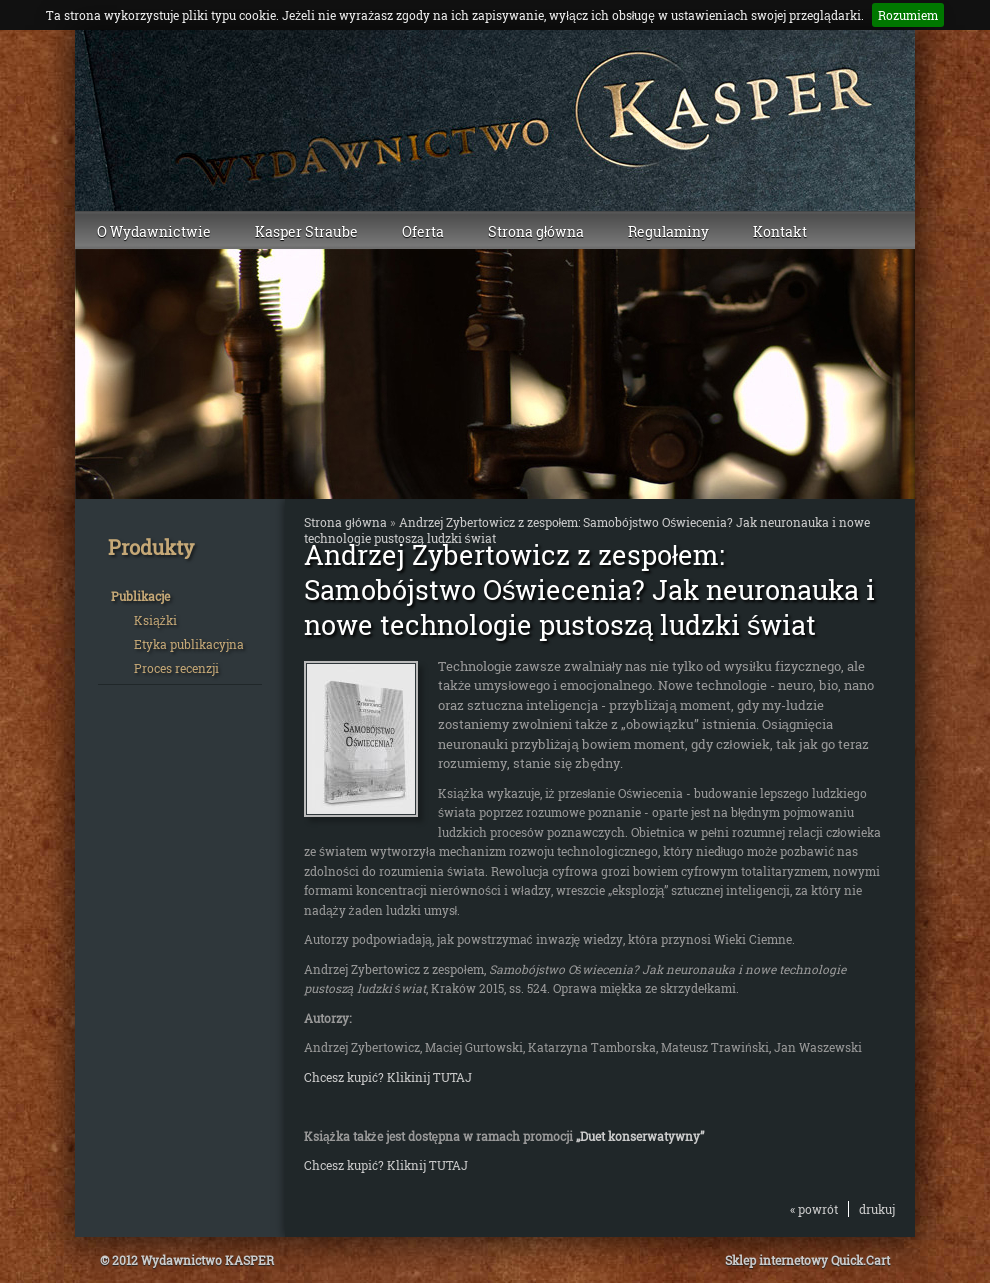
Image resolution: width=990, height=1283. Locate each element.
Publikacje (140, 596)
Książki (155, 620)
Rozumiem (908, 15)
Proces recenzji (176, 668)
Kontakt (780, 231)
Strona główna (536, 231)
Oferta (423, 231)
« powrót (814, 1209)
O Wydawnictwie (154, 231)
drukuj (877, 1209)
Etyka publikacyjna (189, 644)
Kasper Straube (306, 231)
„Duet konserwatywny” (640, 1136)
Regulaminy (668, 231)
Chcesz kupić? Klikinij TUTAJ (388, 1077)
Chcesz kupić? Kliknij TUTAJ (386, 1165)
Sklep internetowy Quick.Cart (807, 1260)
